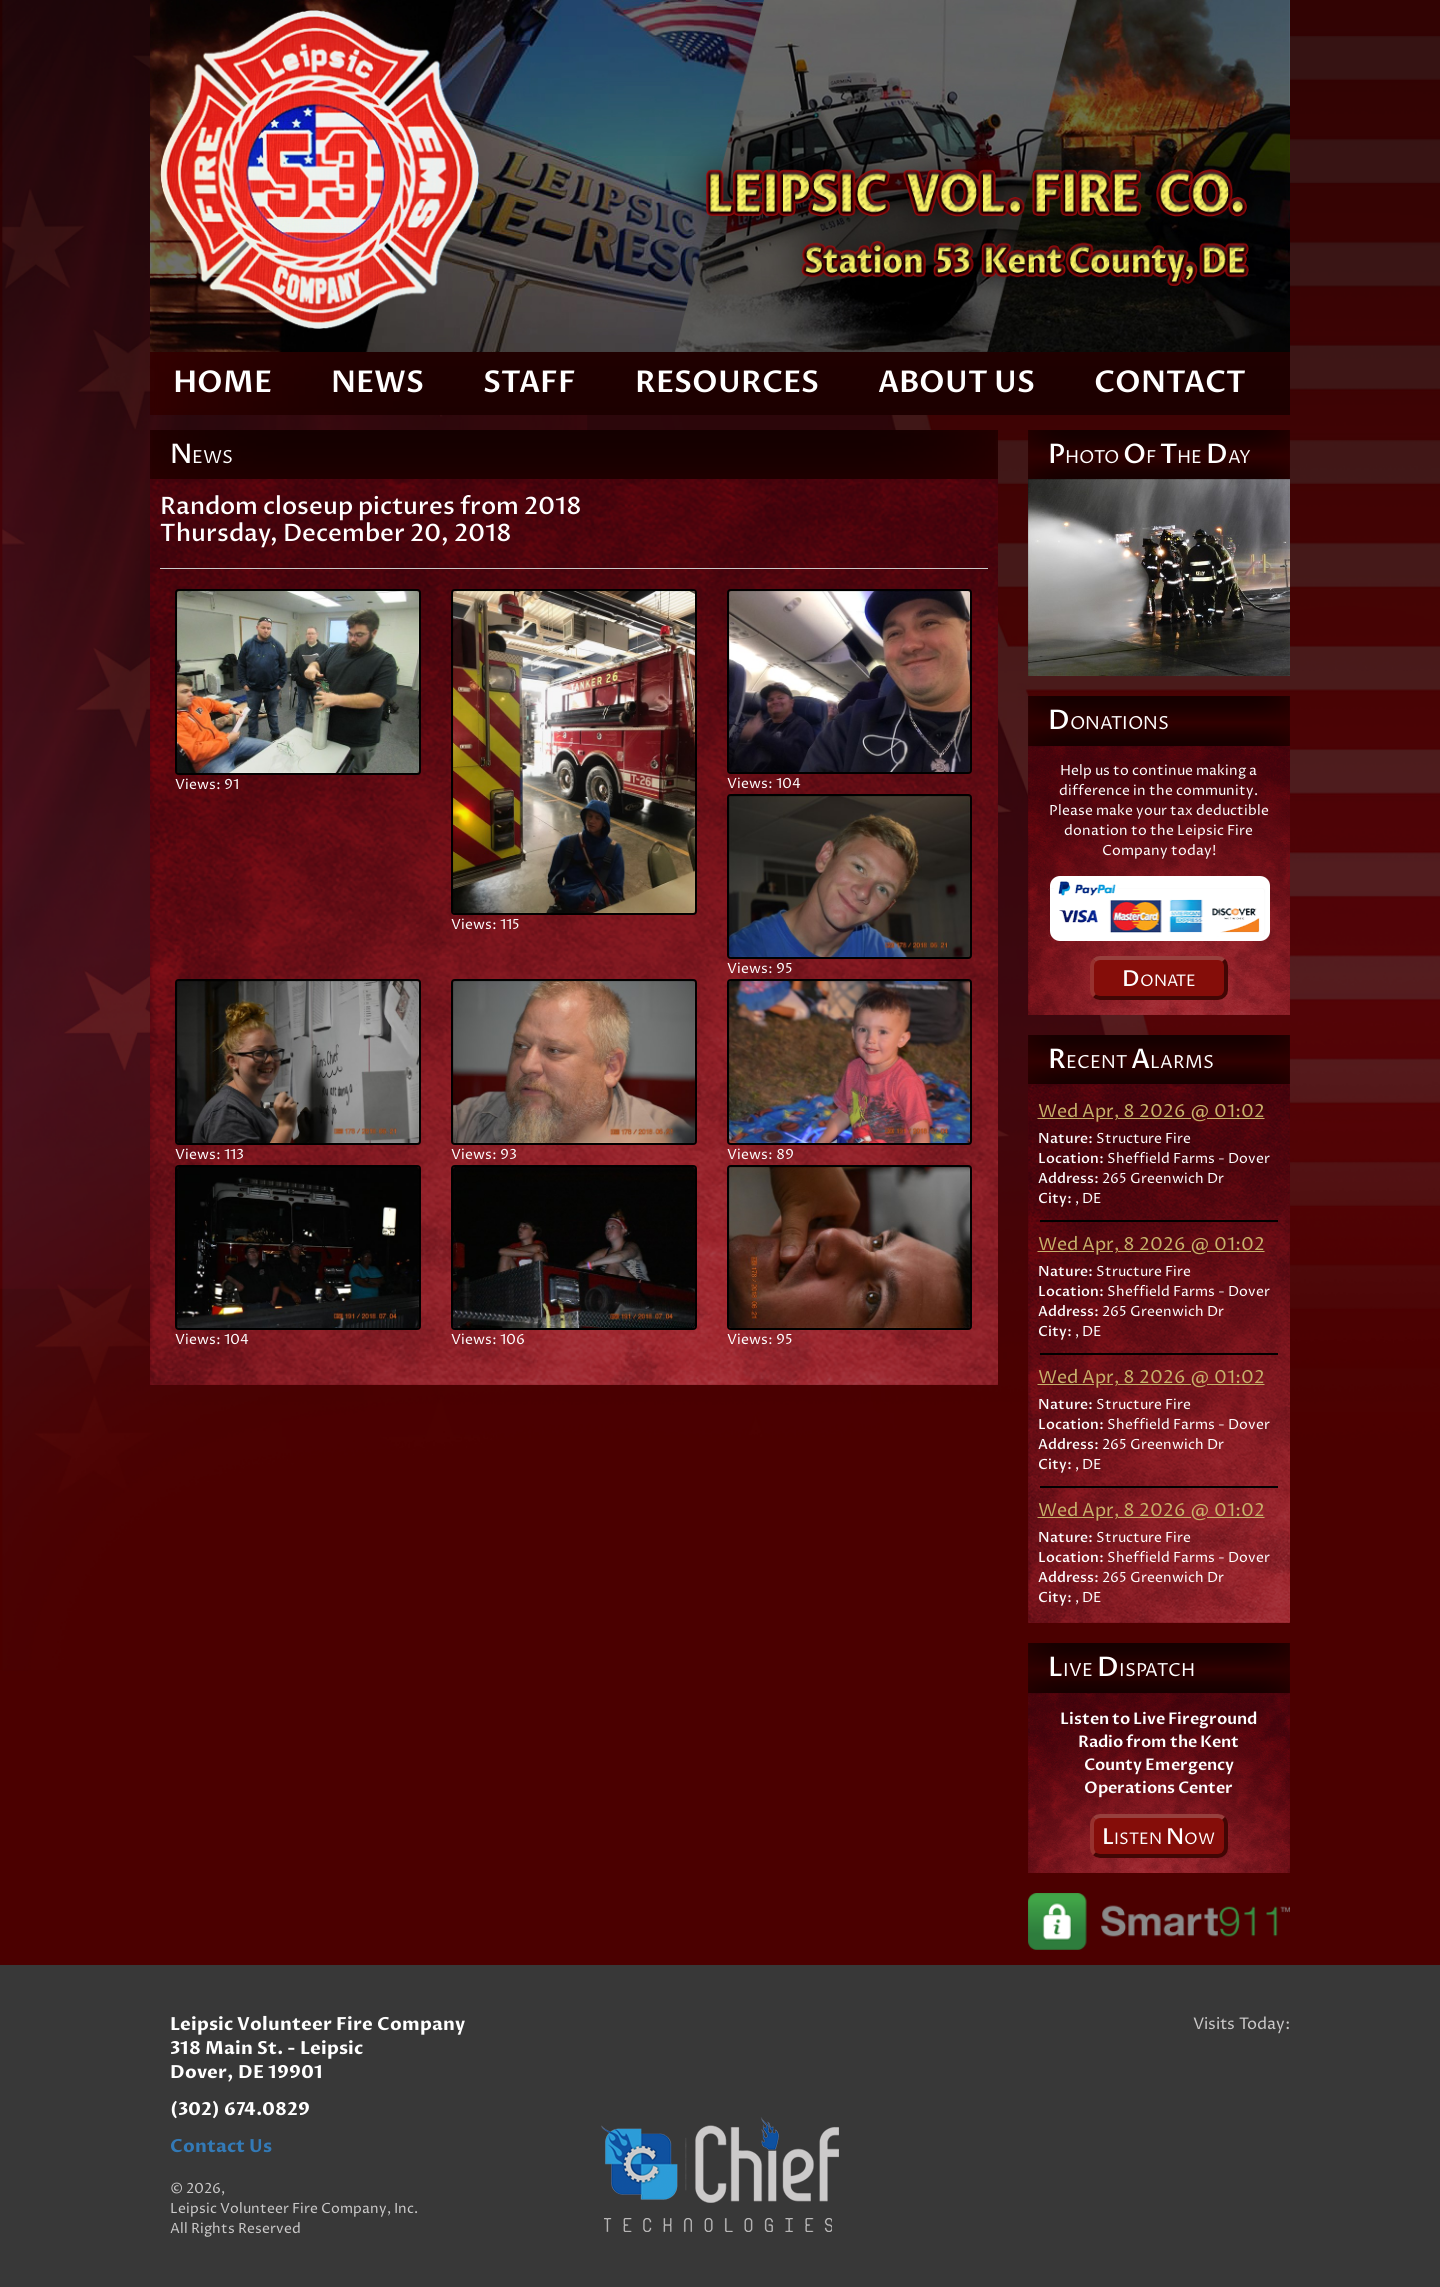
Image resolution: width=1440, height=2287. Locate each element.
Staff (529, 382)
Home (222, 382)
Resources (727, 382)
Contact (1170, 382)
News (377, 382)
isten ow (1158, 1837)
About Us (956, 382)
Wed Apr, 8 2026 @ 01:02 (1151, 1111)
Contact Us (221, 2146)
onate (1159, 979)
